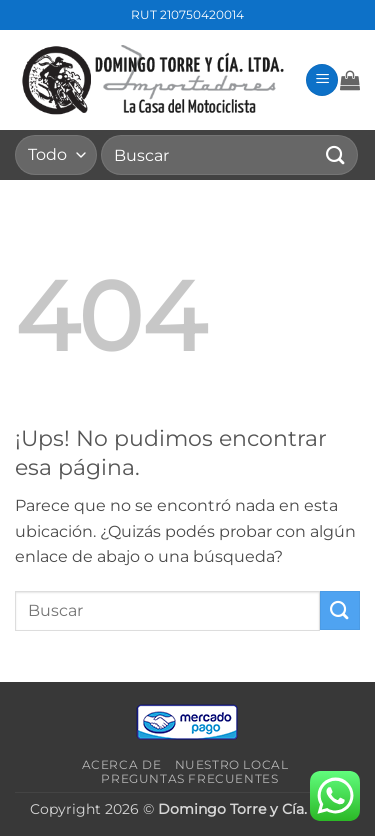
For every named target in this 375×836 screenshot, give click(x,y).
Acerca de (122, 764)
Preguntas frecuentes (189, 778)
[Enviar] (336, 154)
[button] (322, 80)
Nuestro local (232, 764)
